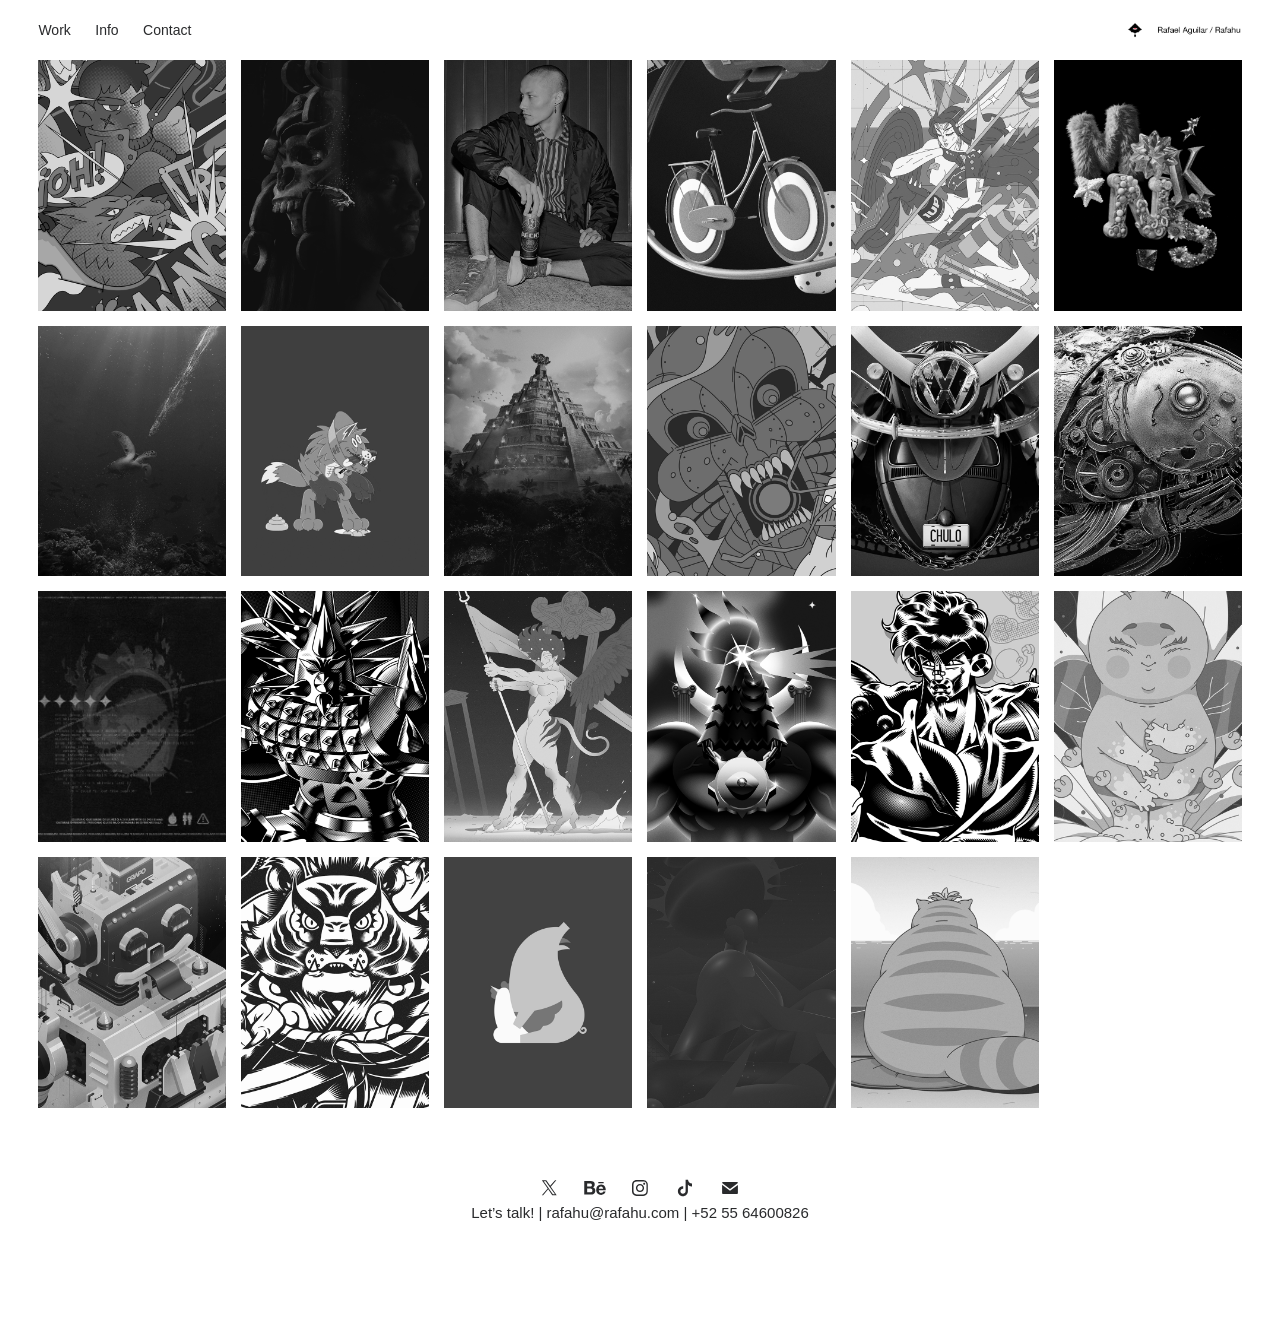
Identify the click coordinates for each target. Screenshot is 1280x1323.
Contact (167, 30)
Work (54, 30)
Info (106, 30)
